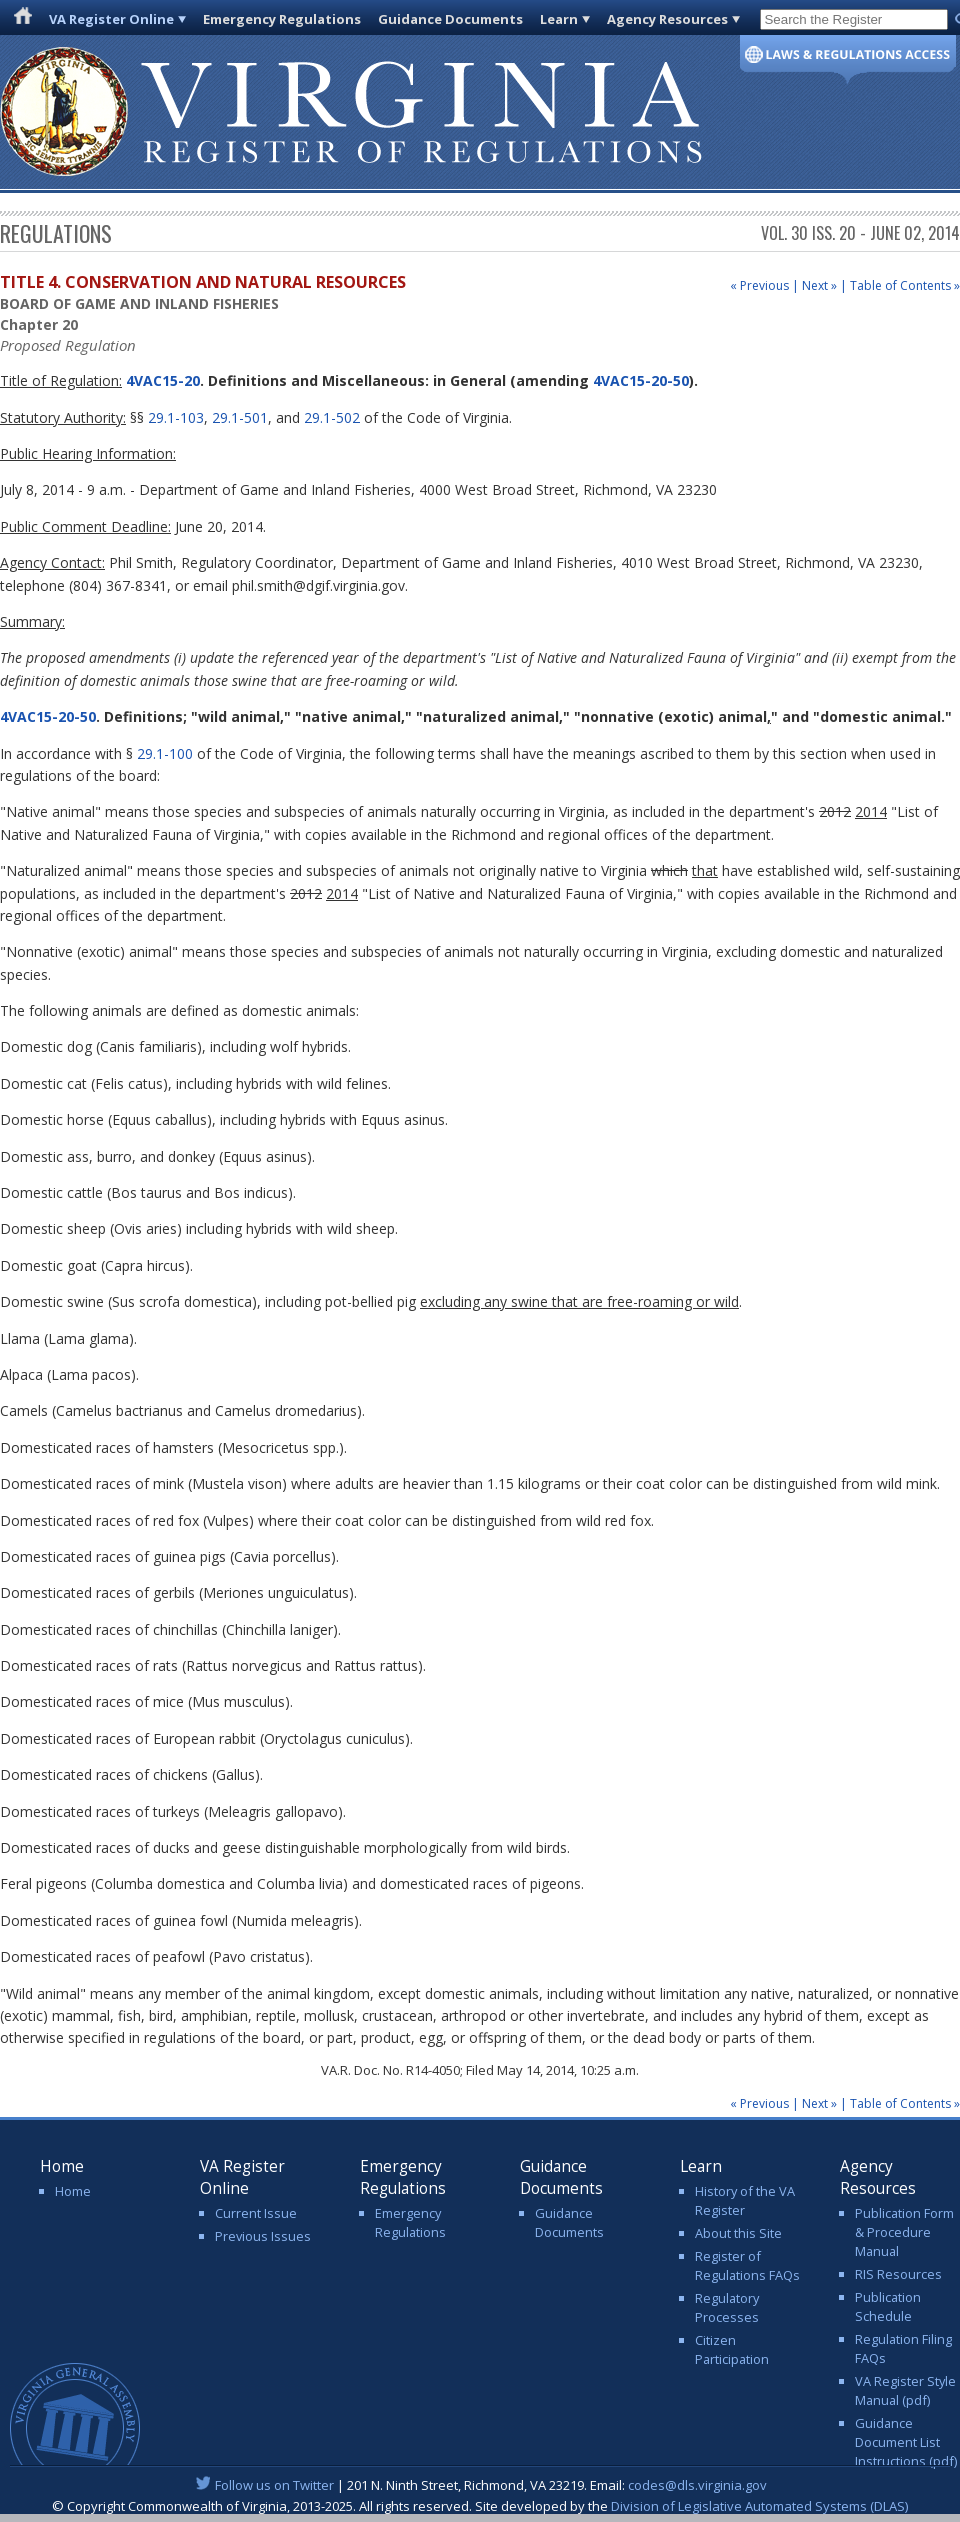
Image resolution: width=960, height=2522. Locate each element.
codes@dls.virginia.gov (697, 2485)
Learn (559, 19)
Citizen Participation (732, 2349)
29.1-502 (332, 417)
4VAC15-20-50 (641, 380)
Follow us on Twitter (274, 2485)
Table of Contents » (905, 285)
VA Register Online (111, 19)
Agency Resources (667, 19)
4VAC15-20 (161, 380)
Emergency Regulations (282, 19)
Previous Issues (263, 2236)
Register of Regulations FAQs (747, 2265)
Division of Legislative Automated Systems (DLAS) (759, 2506)
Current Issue (256, 2213)
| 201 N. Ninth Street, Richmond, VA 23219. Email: (480, 2485)
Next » (819, 285)
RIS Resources (898, 2274)
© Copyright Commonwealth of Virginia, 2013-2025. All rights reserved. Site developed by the (480, 2506)
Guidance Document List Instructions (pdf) (906, 2442)
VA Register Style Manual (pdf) (905, 2390)
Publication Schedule (888, 2306)
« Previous (759, 285)
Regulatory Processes (727, 2307)
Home (73, 2191)
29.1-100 (165, 753)
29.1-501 (240, 417)
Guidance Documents (450, 19)
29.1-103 (176, 417)
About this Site (738, 2233)
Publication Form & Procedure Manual (904, 2232)
